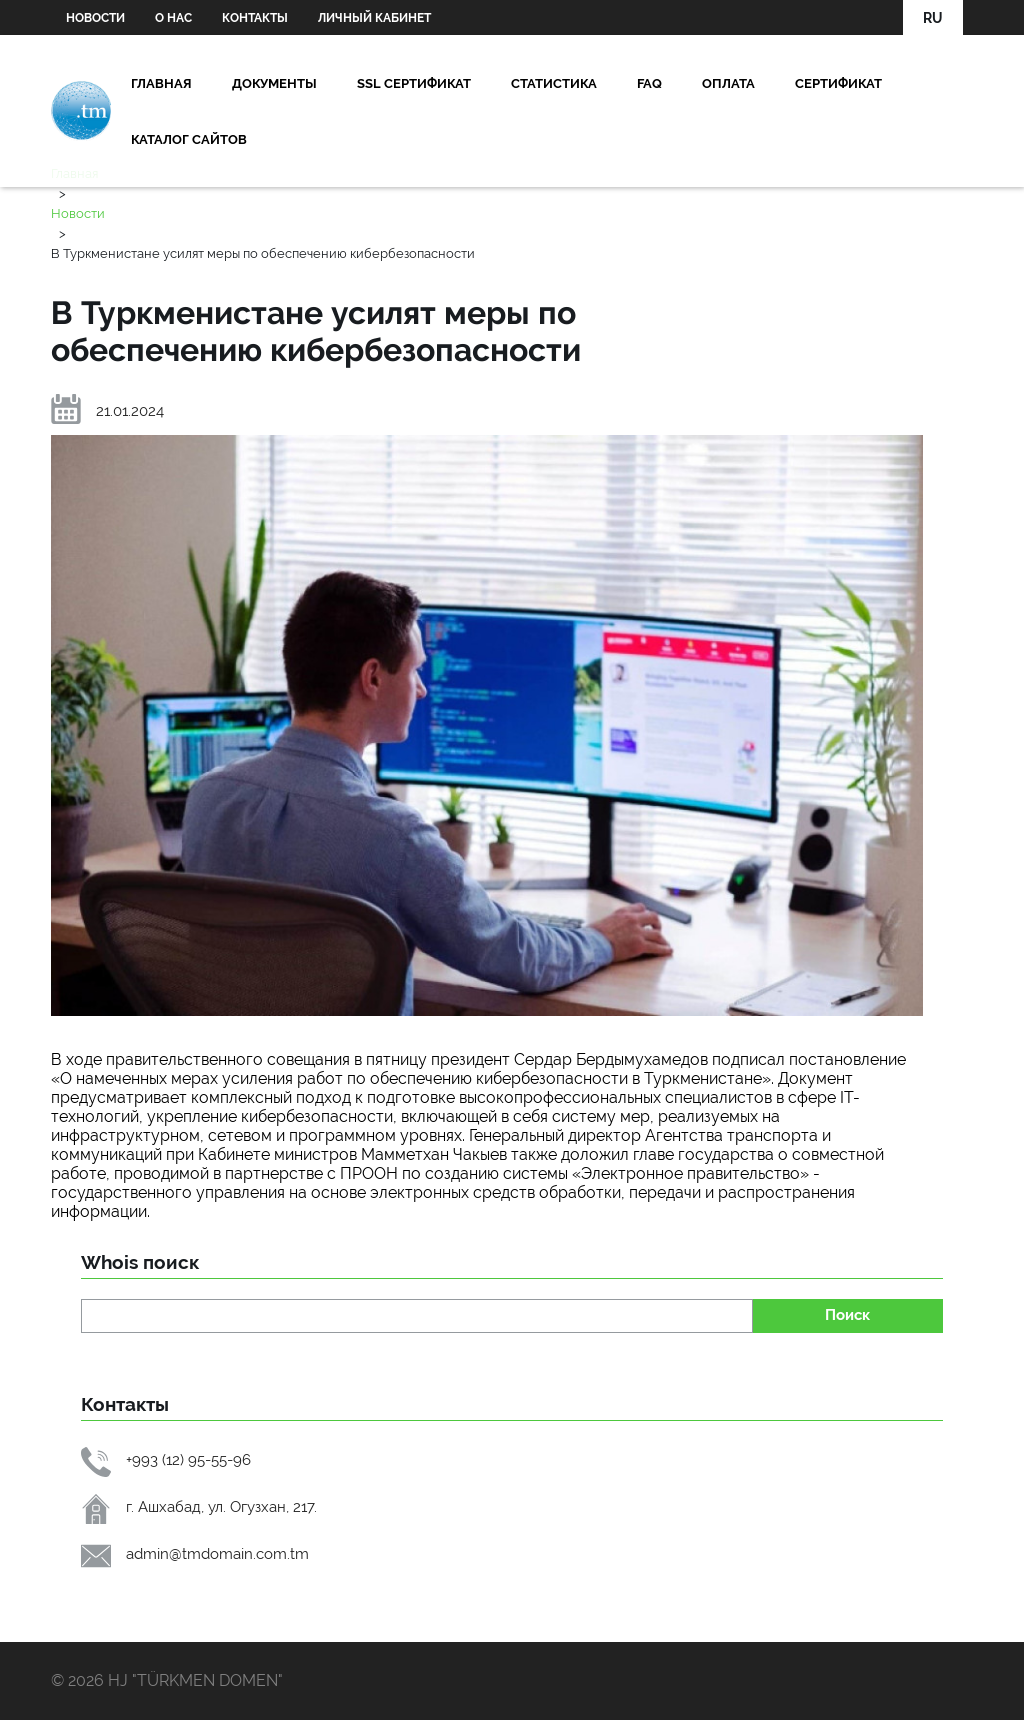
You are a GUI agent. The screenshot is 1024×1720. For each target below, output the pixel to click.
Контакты (255, 18)
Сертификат (838, 83)
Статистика (554, 83)
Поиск (847, 1314)
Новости (95, 18)
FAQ (649, 83)
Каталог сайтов (189, 139)
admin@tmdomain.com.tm (217, 1553)
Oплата (728, 83)
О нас (173, 18)
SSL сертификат (414, 83)
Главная (161, 83)
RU (933, 18)
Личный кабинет (374, 18)
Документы (274, 83)
